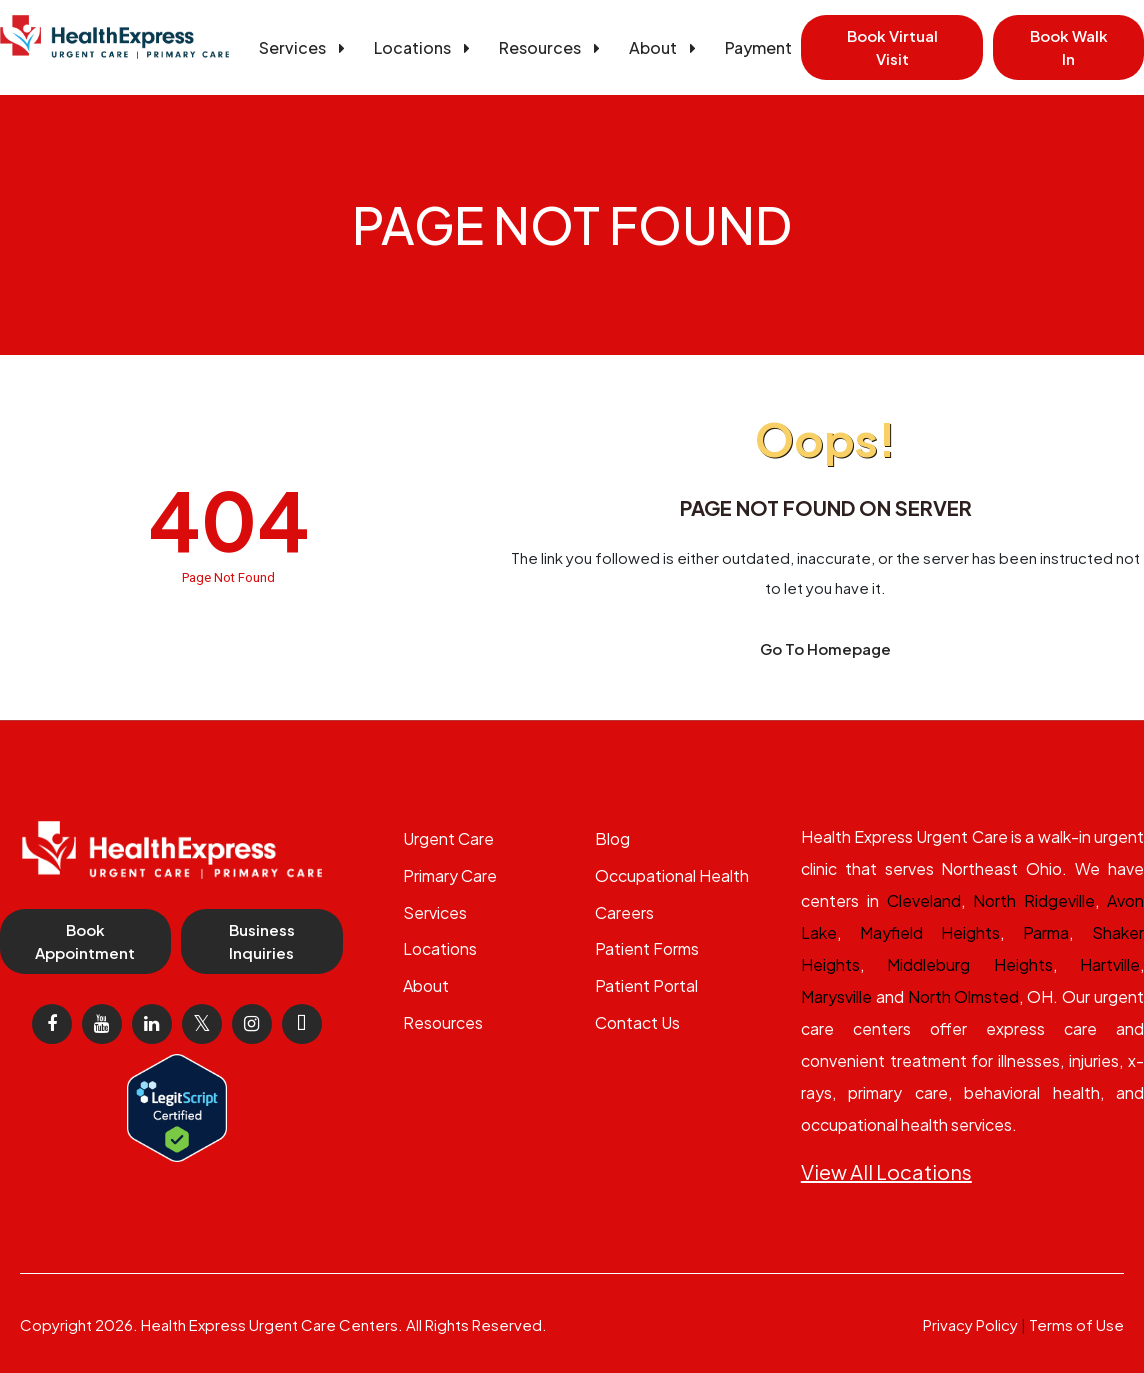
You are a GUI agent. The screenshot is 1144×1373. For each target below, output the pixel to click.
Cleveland (924, 900)
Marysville (836, 996)
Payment (758, 47)
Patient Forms (647, 948)
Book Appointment (85, 941)
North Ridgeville (1034, 900)
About (666, 47)
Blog (612, 838)
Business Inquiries (262, 941)
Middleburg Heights (969, 964)
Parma (1046, 932)
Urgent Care (448, 838)
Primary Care (450, 875)
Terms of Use (1076, 1324)
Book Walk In (1069, 47)
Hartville (1110, 964)
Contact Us (637, 1022)
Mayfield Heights (930, 932)
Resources (553, 47)
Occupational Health (672, 875)
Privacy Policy (970, 1324)
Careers (624, 912)
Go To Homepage (825, 648)
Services (305, 47)
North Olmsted (964, 996)
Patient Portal (646, 985)
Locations (425, 47)
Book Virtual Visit (892, 47)
